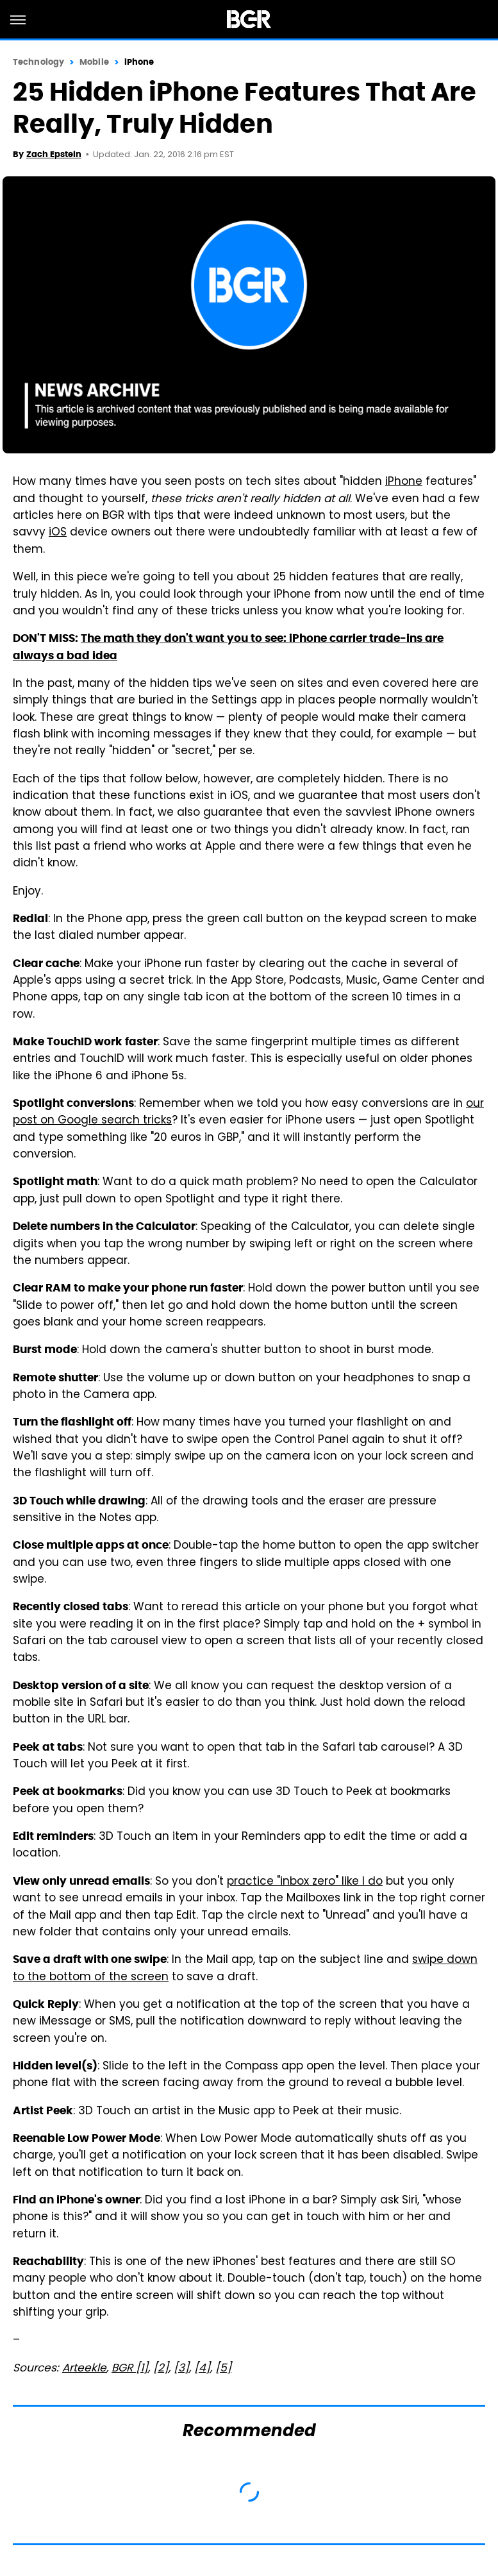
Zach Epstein (53, 154)
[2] (161, 2369)
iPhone (139, 61)
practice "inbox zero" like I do (305, 1882)
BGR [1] (130, 2369)
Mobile (94, 61)
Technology (38, 61)
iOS (58, 533)
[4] (202, 2369)
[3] (181, 2369)
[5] (223, 2369)
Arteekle (84, 2369)
